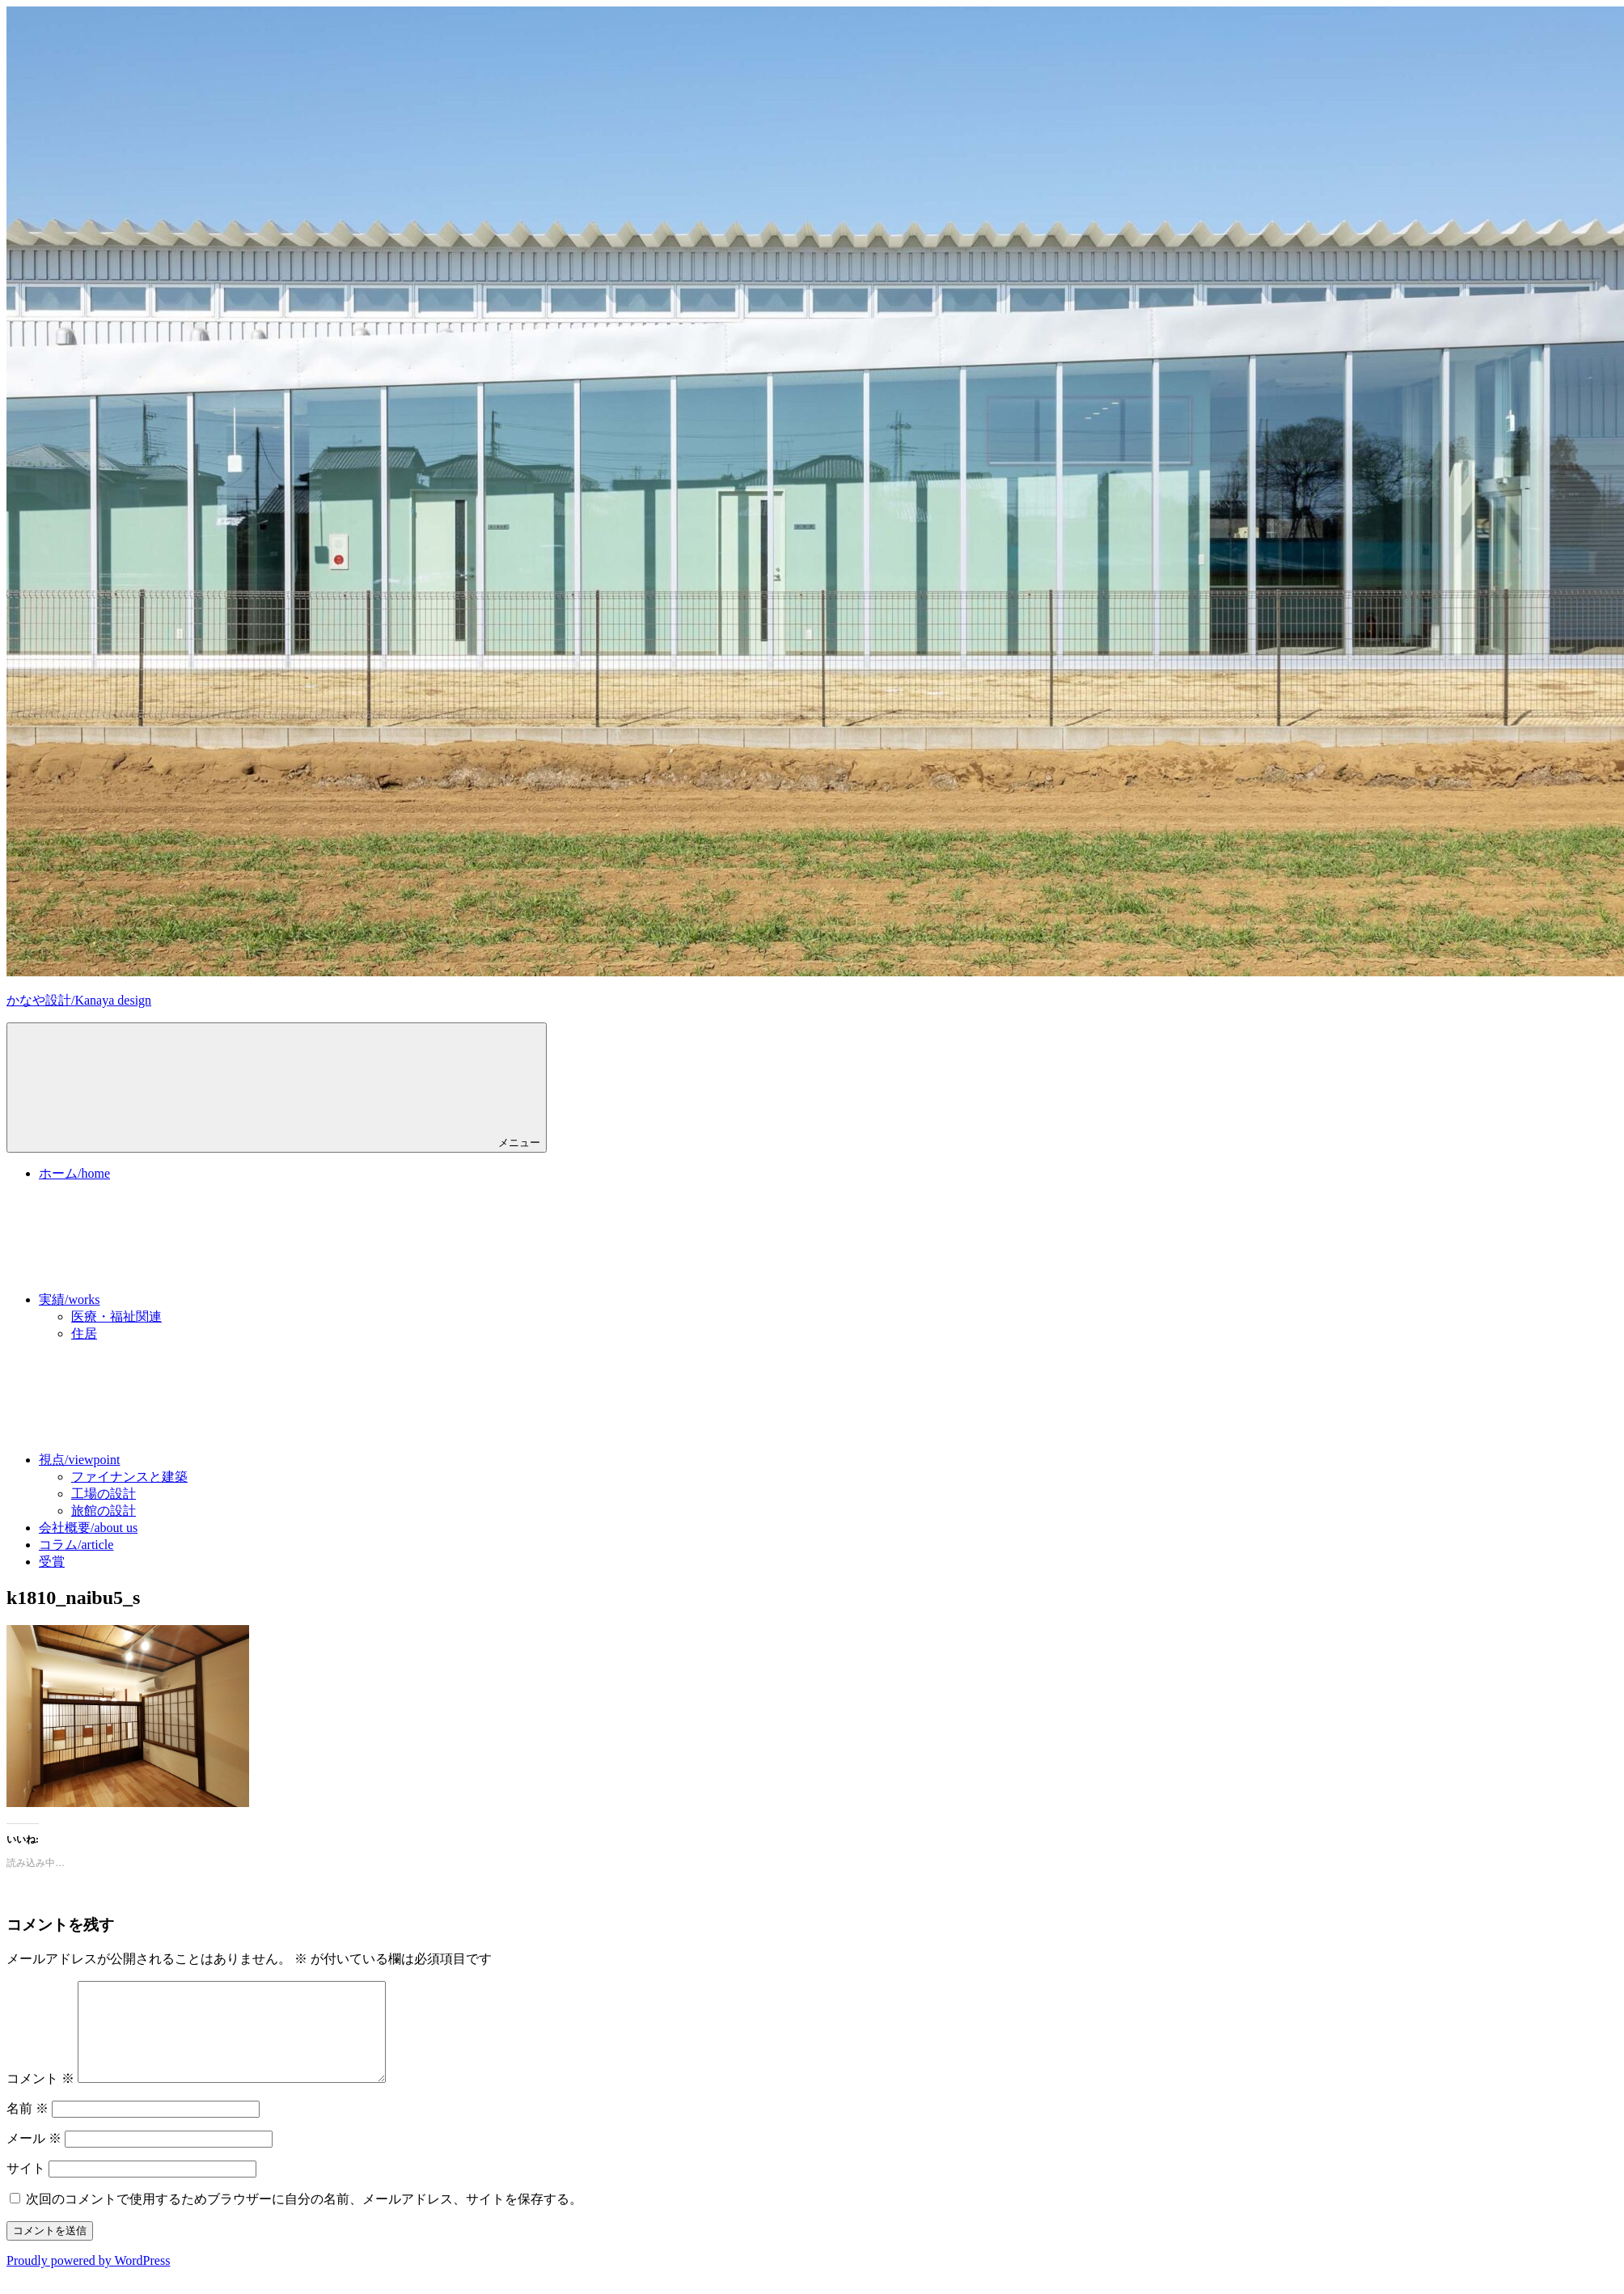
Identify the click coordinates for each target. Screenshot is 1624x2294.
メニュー (276, 1087)
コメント (40, 2098)
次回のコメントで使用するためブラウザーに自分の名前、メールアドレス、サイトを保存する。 (304, 2218)
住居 (84, 1333)
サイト (25, 2188)
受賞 (52, 1561)
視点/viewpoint (200, 1460)
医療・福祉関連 (116, 1316)
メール (33, 2158)
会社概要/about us (88, 1527)
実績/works (191, 1299)
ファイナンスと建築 (129, 1476)
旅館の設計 (103, 1510)
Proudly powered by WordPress (88, 2280)
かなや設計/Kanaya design (78, 1000)
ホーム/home (74, 1173)
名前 (27, 2128)
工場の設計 (103, 1493)
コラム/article (76, 1544)
